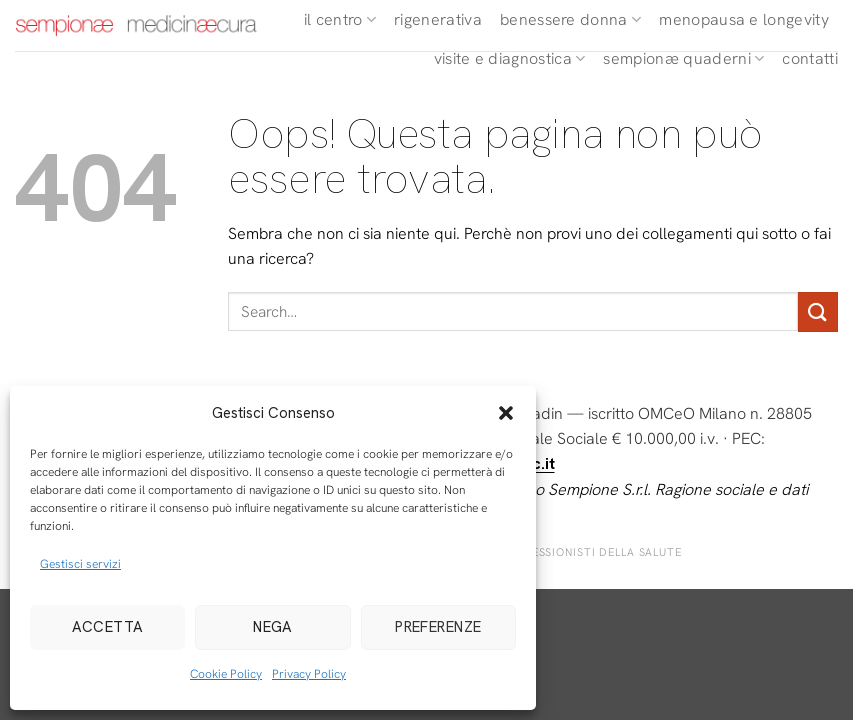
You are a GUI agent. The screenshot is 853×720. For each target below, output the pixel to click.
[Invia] (818, 311)
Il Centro (340, 19)
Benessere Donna (570, 19)
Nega (273, 627)
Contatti (810, 58)
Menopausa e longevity (744, 19)
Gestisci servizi (80, 564)
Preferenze (438, 627)
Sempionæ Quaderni (683, 58)
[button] (506, 413)
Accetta (108, 627)
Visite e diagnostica (510, 58)
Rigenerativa (438, 19)
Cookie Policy (226, 674)
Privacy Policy (309, 674)
